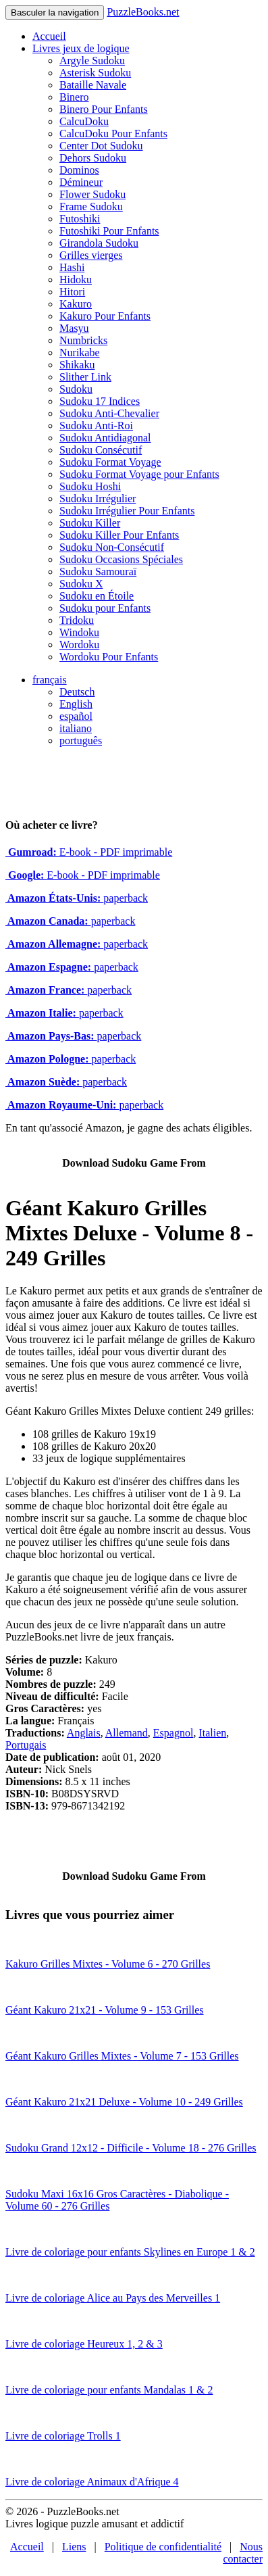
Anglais (84, 1733)
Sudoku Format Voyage (110, 462)
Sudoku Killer (89, 523)
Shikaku (77, 364)
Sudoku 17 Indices (99, 401)
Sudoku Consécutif (100, 450)
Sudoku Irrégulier (97, 498)
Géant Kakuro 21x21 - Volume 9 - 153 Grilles (104, 2010)
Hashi (71, 267)
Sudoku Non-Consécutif (111, 547)
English (75, 704)
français (49, 679)
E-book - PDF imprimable (88, 852)
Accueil (49, 36)
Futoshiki (79, 218)
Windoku (79, 632)
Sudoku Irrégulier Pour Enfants (126, 510)
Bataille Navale (92, 85)
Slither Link (85, 377)
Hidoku (75, 279)
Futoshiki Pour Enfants (109, 231)
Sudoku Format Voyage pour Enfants (139, 474)
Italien (212, 1733)
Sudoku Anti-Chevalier (109, 413)
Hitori (72, 291)
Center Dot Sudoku (101, 145)
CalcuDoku (84, 121)
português (80, 740)
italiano (75, 728)
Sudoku (75, 389)
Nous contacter (243, 2553)
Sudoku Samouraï (97, 571)
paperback (76, 898)
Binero (74, 97)
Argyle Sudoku (92, 60)
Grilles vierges (90, 255)
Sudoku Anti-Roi (96, 425)
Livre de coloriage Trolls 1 (63, 2435)
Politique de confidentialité (163, 2546)
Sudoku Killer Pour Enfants (119, 535)
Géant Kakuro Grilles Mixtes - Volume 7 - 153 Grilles (122, 2056)
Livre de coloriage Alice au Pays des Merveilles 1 (112, 2298)
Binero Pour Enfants (103, 109)
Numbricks (83, 340)
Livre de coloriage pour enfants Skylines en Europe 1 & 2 (130, 2252)
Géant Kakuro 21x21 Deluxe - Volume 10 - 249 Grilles (124, 2102)
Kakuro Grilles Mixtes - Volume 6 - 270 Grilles (107, 1964)
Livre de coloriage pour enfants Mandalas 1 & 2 (109, 2390)
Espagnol (173, 1733)
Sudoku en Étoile (96, 596)
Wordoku (79, 644)
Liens (74, 2546)
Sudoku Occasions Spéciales (121, 559)
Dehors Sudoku (92, 158)
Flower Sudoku (92, 194)
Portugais (25, 1745)
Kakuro (75, 304)
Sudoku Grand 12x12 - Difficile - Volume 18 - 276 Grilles (131, 2148)
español (75, 716)
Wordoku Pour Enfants (108, 656)
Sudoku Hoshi (90, 486)
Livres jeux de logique (81, 48)
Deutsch (77, 692)
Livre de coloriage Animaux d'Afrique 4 (92, 2481)
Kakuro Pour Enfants (105, 316)
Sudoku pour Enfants (105, 608)
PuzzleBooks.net (143, 12)
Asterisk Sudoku (95, 72)
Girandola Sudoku (98, 243)
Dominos (79, 170)
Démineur (81, 182)
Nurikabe (79, 352)
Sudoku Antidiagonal (105, 437)
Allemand (126, 1733)
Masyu (74, 328)
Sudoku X (81, 583)
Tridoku (76, 620)
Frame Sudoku (91, 206)
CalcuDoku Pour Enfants (113, 133)
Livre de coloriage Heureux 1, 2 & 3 (84, 2344)
